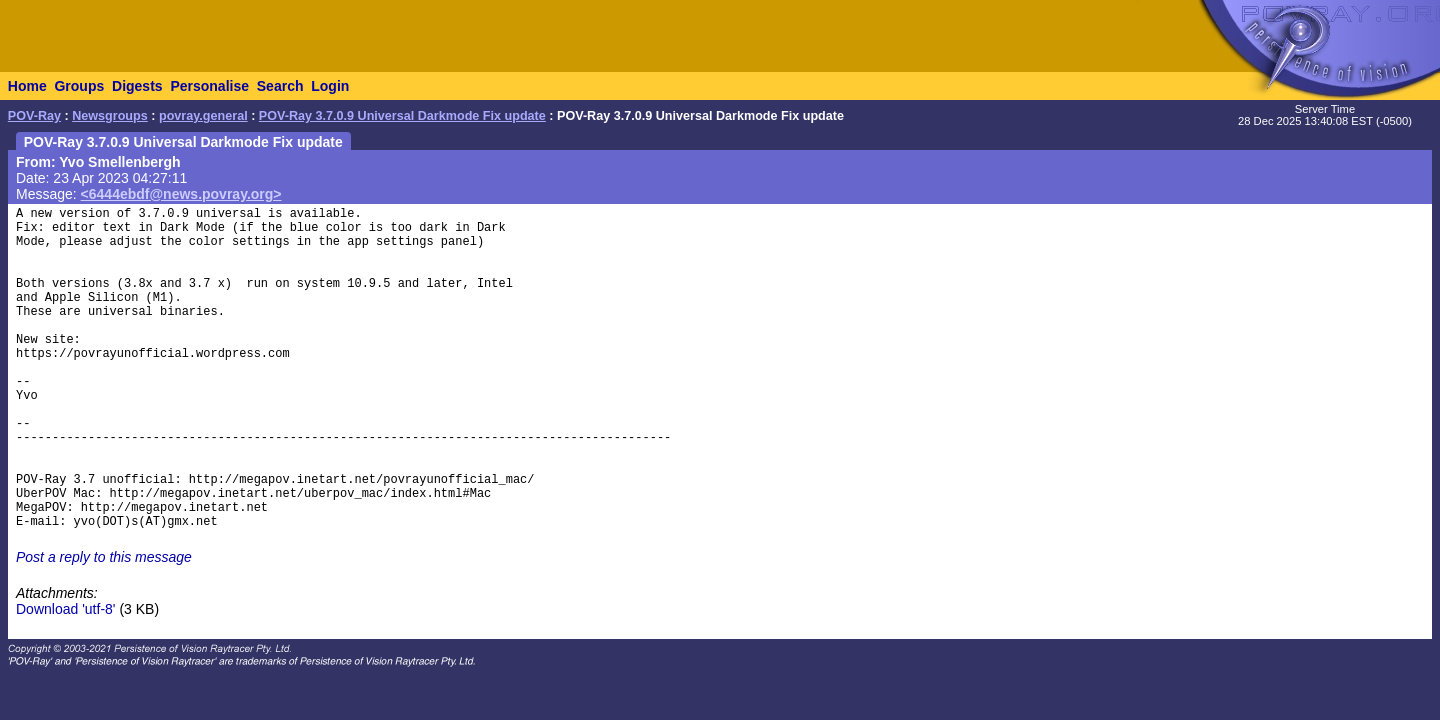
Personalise (209, 86)
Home (27, 86)
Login (330, 86)
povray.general (203, 116)
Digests (137, 86)
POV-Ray (34, 116)
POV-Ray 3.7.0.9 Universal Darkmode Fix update (402, 116)
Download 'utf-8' (66, 609)
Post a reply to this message (104, 557)
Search (280, 86)
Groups (79, 86)
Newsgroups (110, 116)
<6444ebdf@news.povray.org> (181, 194)
